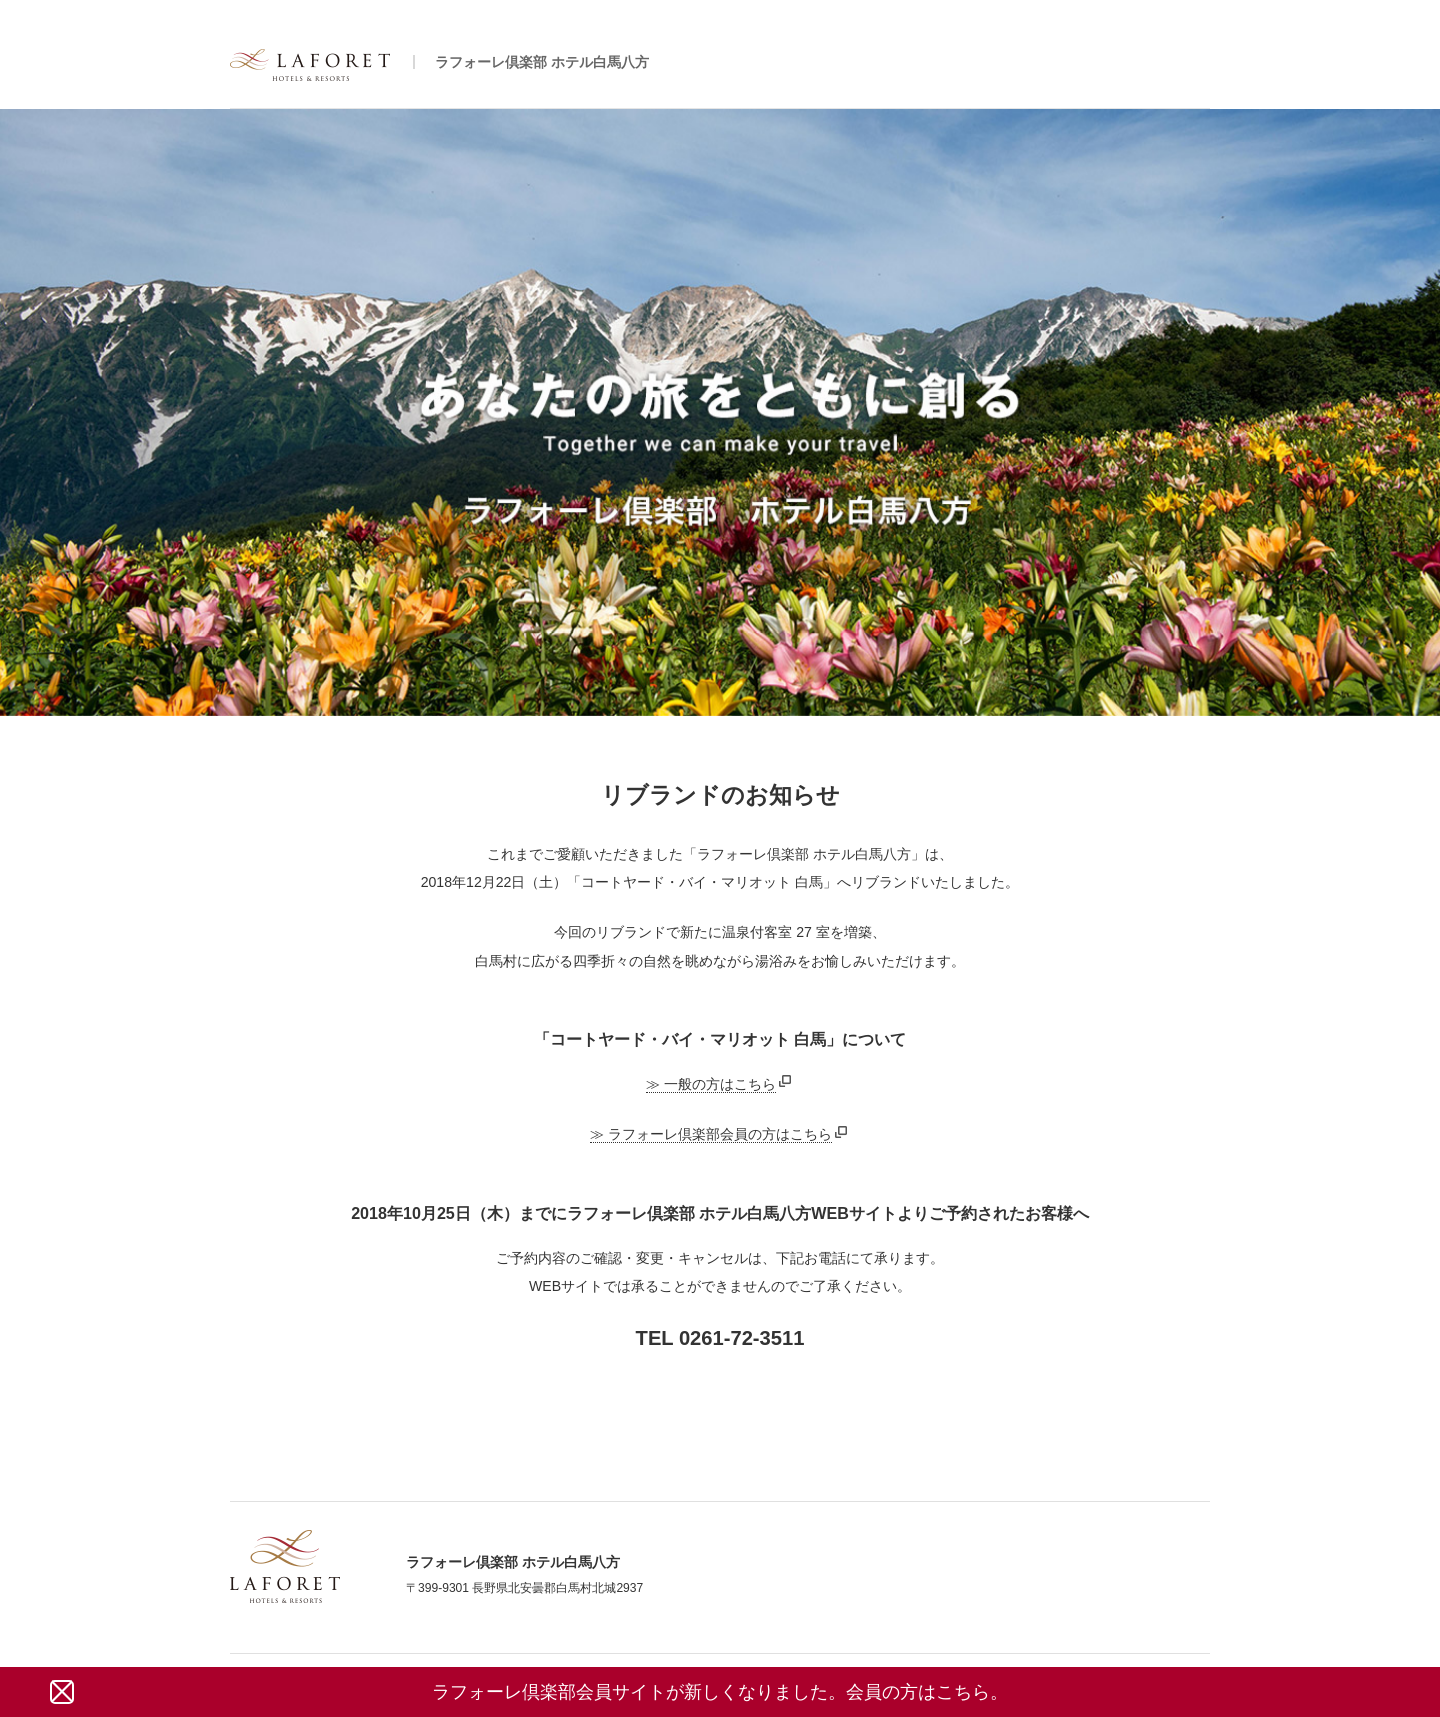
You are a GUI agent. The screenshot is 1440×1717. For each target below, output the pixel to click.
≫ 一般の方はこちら (711, 1084)
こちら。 (972, 1692)
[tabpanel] (720, 412)
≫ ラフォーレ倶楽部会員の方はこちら (711, 1134)
